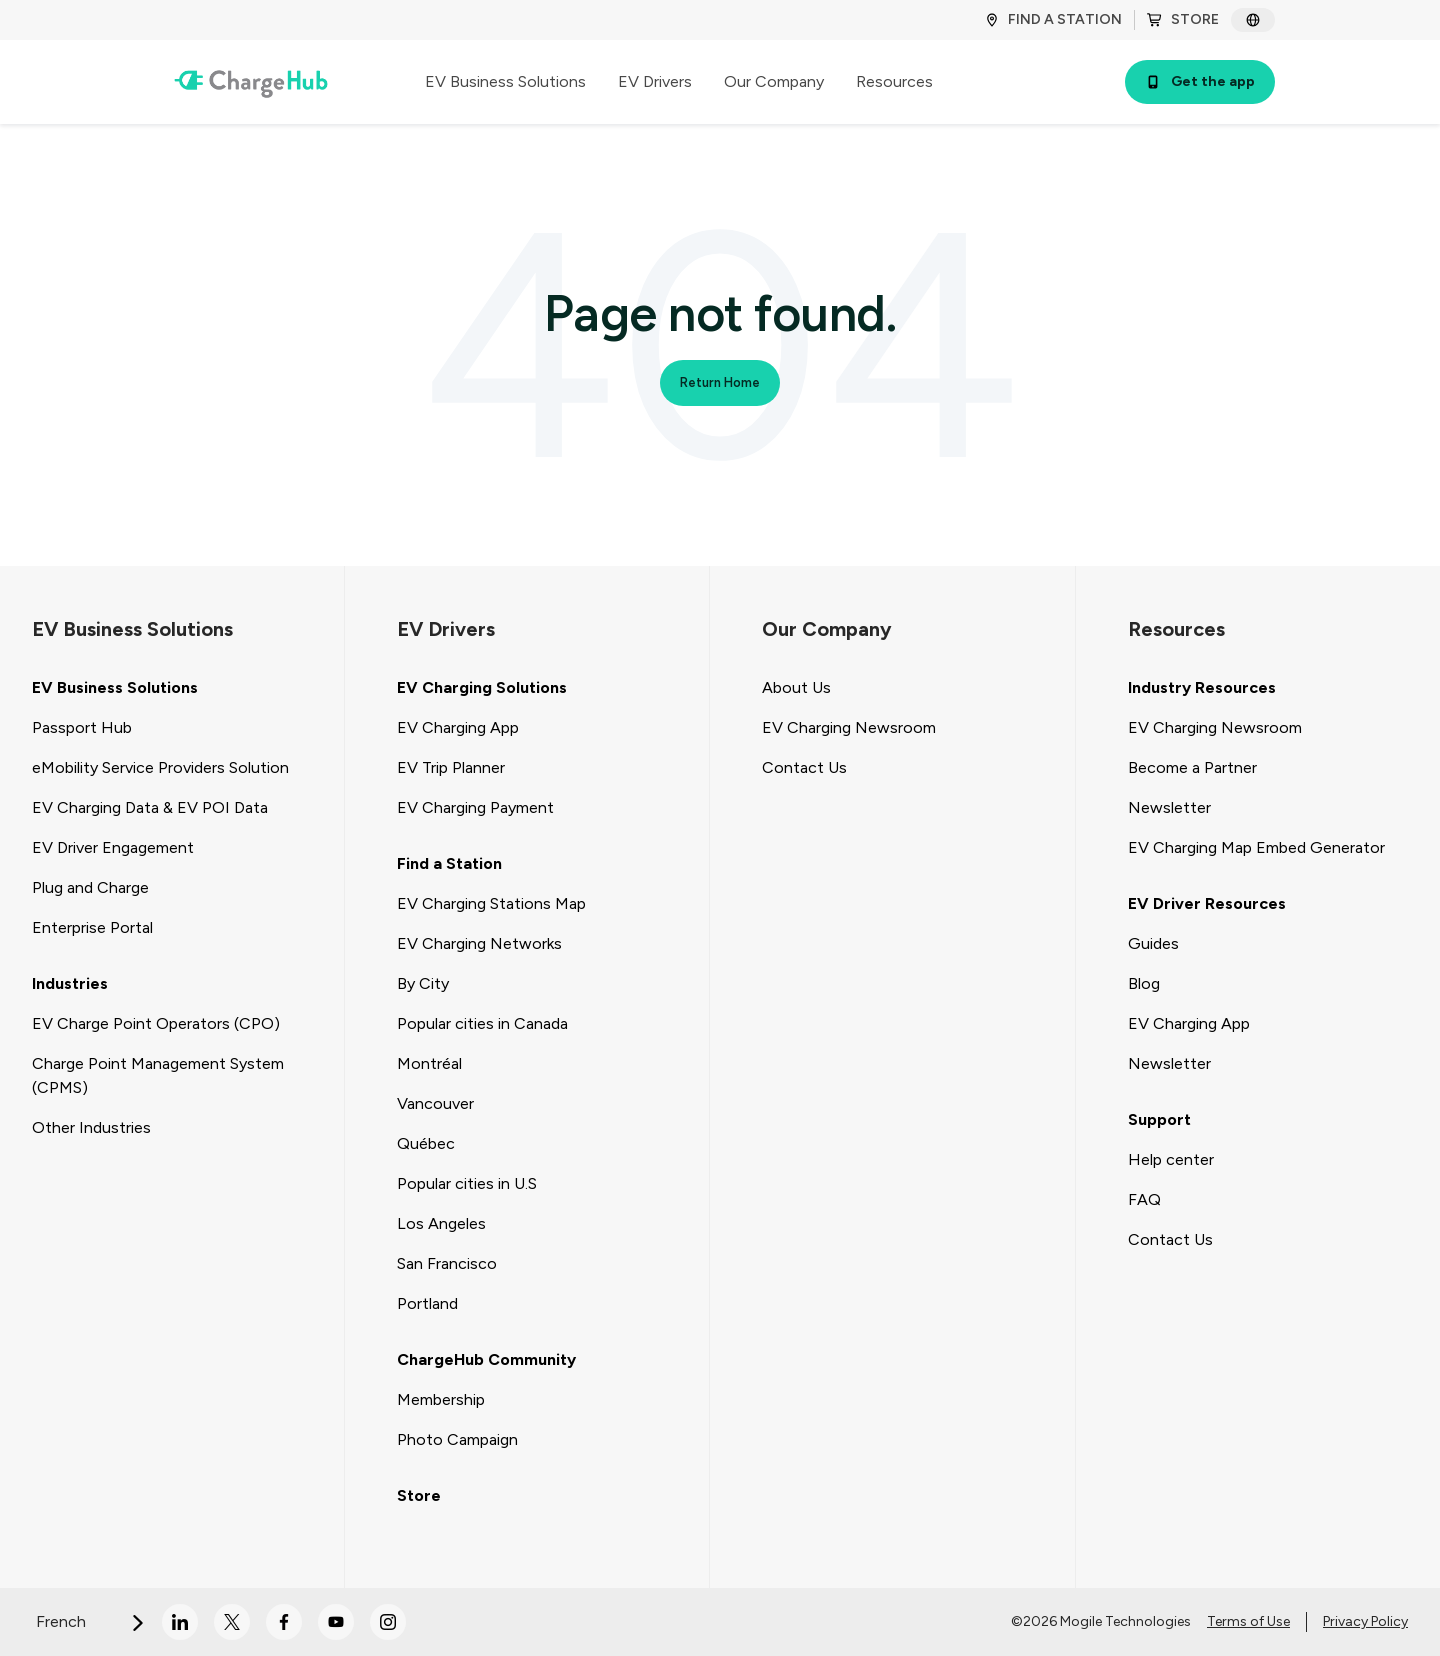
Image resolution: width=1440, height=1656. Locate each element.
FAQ (1144, 1199)
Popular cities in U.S (467, 1183)
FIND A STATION (1053, 19)
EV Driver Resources (1207, 903)
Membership (441, 1399)
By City (423, 983)
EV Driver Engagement (113, 847)
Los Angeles (441, 1223)
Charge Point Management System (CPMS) (158, 1075)
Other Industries (91, 1127)
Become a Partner (1192, 767)
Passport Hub (82, 727)
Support (1159, 1119)
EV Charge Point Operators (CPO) (156, 1023)
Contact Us (804, 767)
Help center (1171, 1159)
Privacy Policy (1365, 1621)
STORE (1183, 19)
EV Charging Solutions (482, 687)
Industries (70, 983)
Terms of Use (1248, 1621)
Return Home (720, 382)
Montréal (429, 1063)
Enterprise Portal (92, 927)
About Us (796, 687)
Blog (1144, 983)
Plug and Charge (90, 887)
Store (419, 1495)
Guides (1153, 943)
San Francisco (447, 1263)
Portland (427, 1303)
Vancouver (435, 1103)
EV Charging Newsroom (849, 727)
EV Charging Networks (479, 943)
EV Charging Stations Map (491, 903)
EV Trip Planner (451, 767)
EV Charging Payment (475, 807)
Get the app (1200, 81)
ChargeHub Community (486, 1359)
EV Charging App (458, 727)
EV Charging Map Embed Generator (1256, 847)
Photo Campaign (457, 1439)
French (91, 1621)
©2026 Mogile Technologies (1101, 1621)
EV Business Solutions (115, 687)
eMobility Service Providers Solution (160, 767)
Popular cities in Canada (482, 1023)
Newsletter (1169, 807)
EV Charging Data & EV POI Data (150, 807)
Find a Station (449, 863)
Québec (426, 1143)
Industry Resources (1202, 687)
